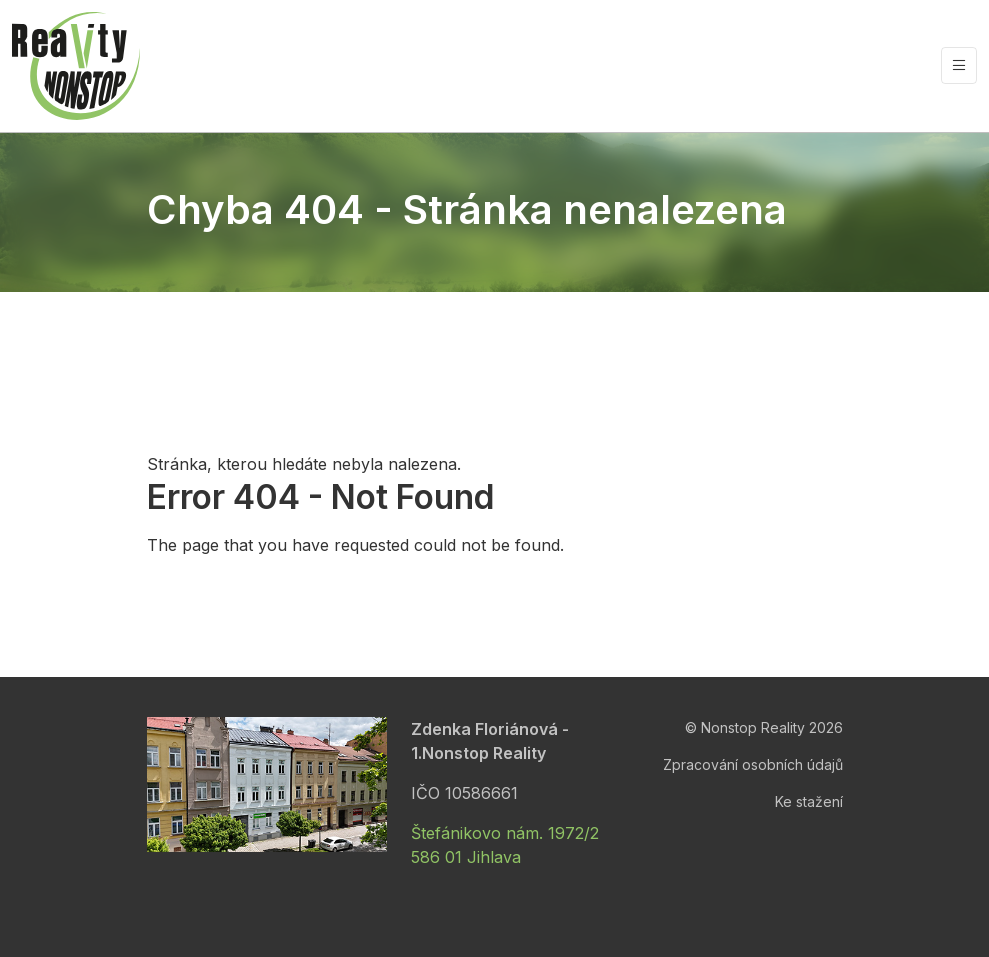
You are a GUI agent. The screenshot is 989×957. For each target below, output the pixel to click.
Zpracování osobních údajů (753, 764)
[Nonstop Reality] (76, 66)
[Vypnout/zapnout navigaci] (959, 65)
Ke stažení (809, 801)
